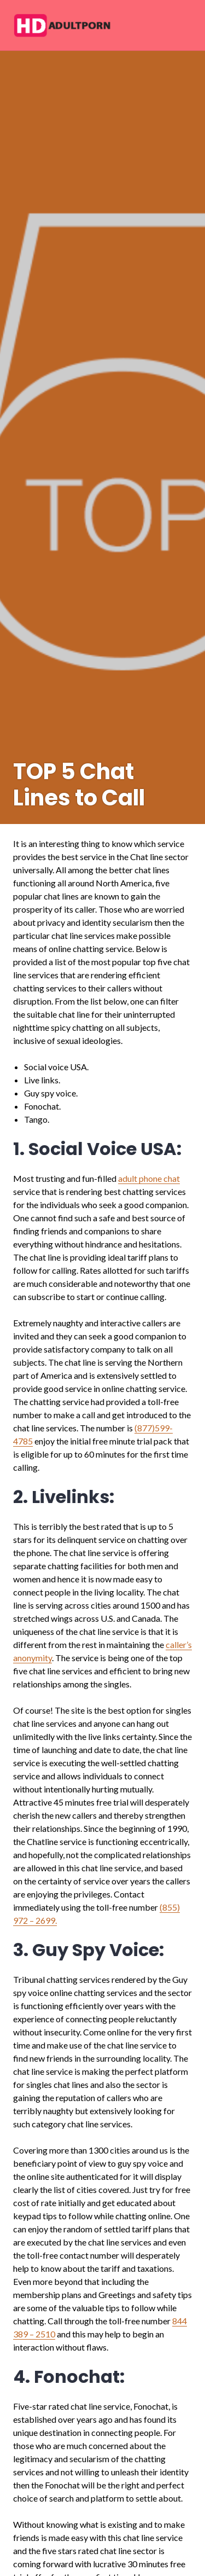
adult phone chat (149, 1178)
